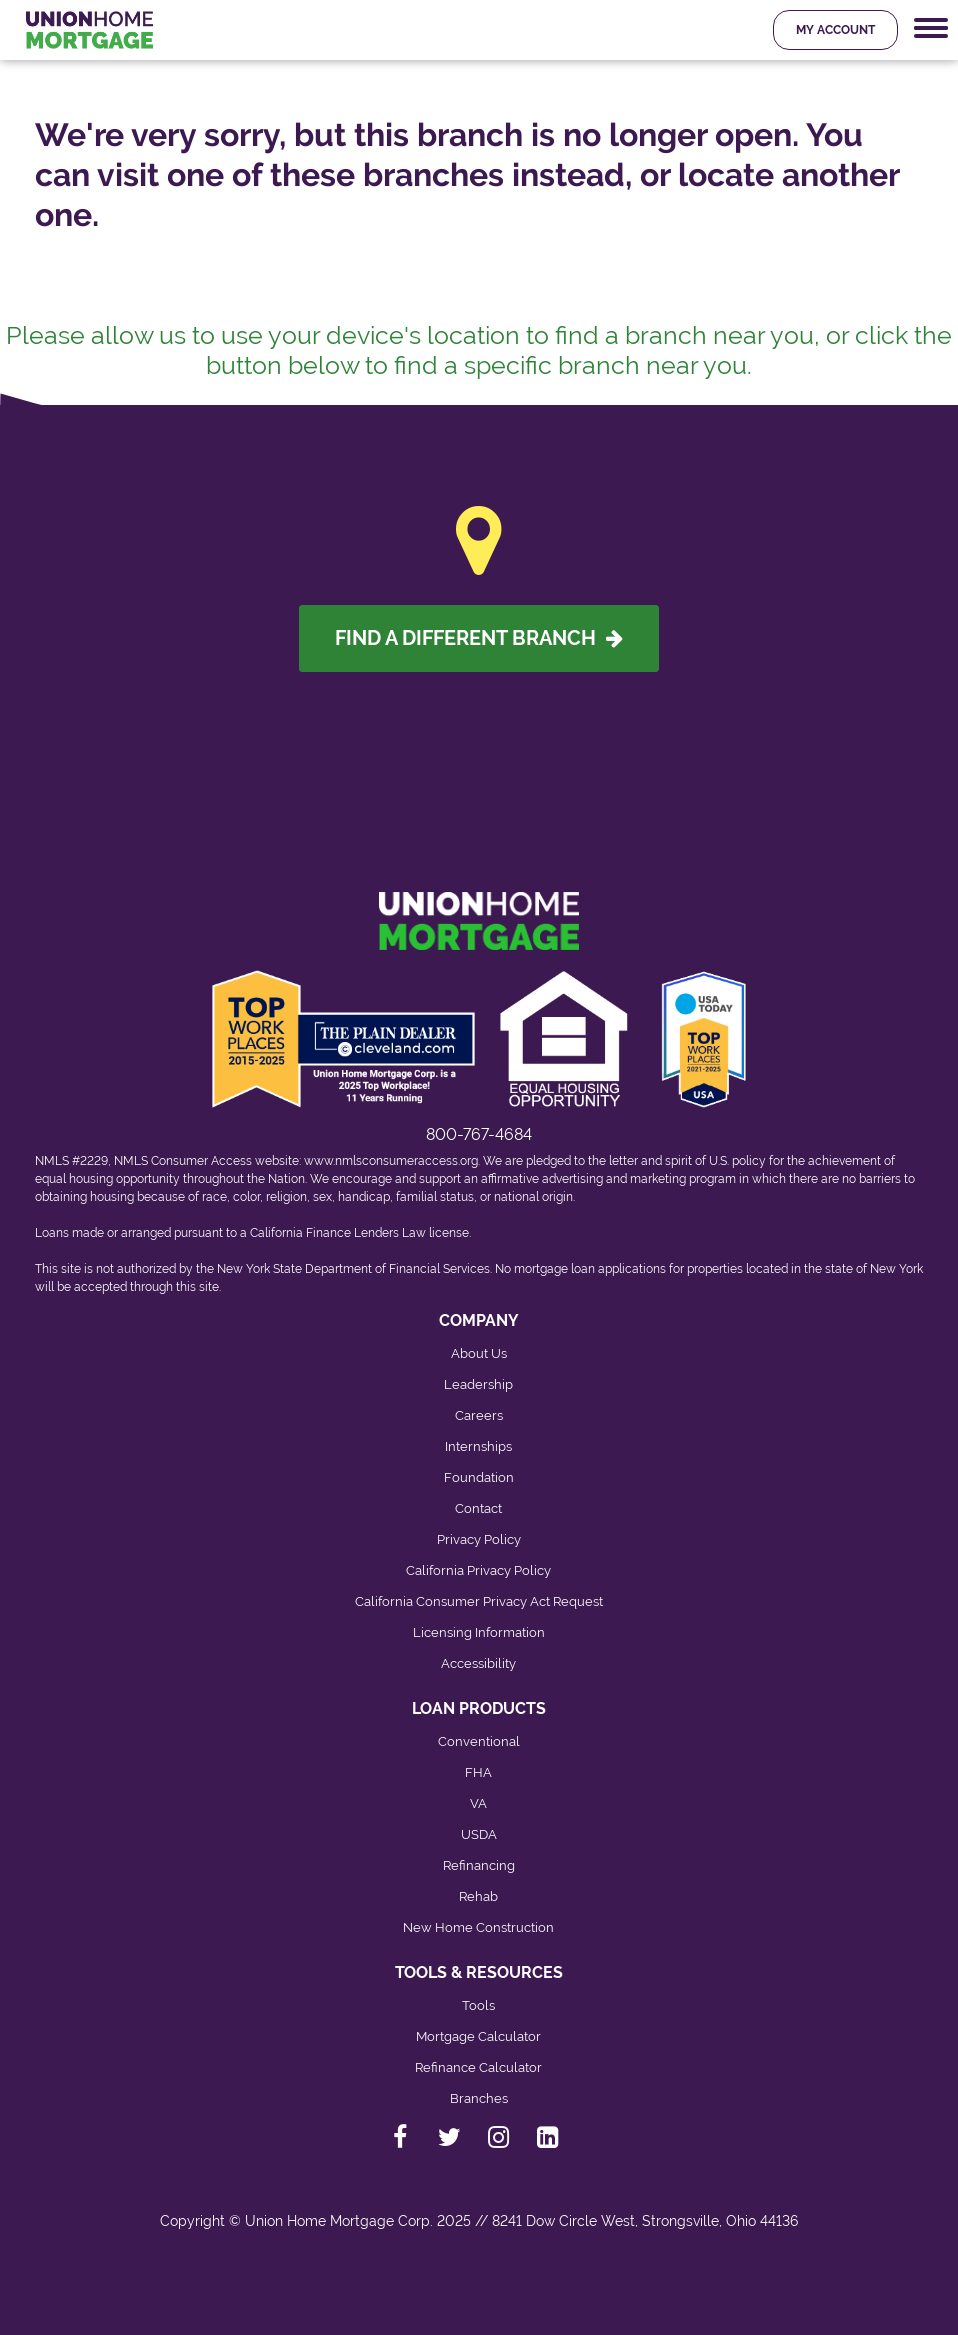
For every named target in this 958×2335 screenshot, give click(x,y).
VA (478, 1803)
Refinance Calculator (478, 2067)
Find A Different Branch (479, 638)
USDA (479, 1834)
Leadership (478, 1384)
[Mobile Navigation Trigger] (931, 28)
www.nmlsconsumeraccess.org (391, 1161)
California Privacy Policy (478, 1570)
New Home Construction (478, 1927)
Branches (479, 2098)
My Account (835, 30)
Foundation (479, 1477)
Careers (479, 1415)
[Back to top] (479, 2282)
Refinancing (479, 1865)
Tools (478, 2005)
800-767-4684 (479, 1134)
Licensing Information (479, 1632)
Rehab (478, 1896)
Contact (478, 1508)
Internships (478, 1446)
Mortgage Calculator (478, 2036)
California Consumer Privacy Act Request (479, 1601)
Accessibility (478, 1663)
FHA (478, 1772)
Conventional (479, 1741)
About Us (479, 1353)
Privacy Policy (479, 1539)
